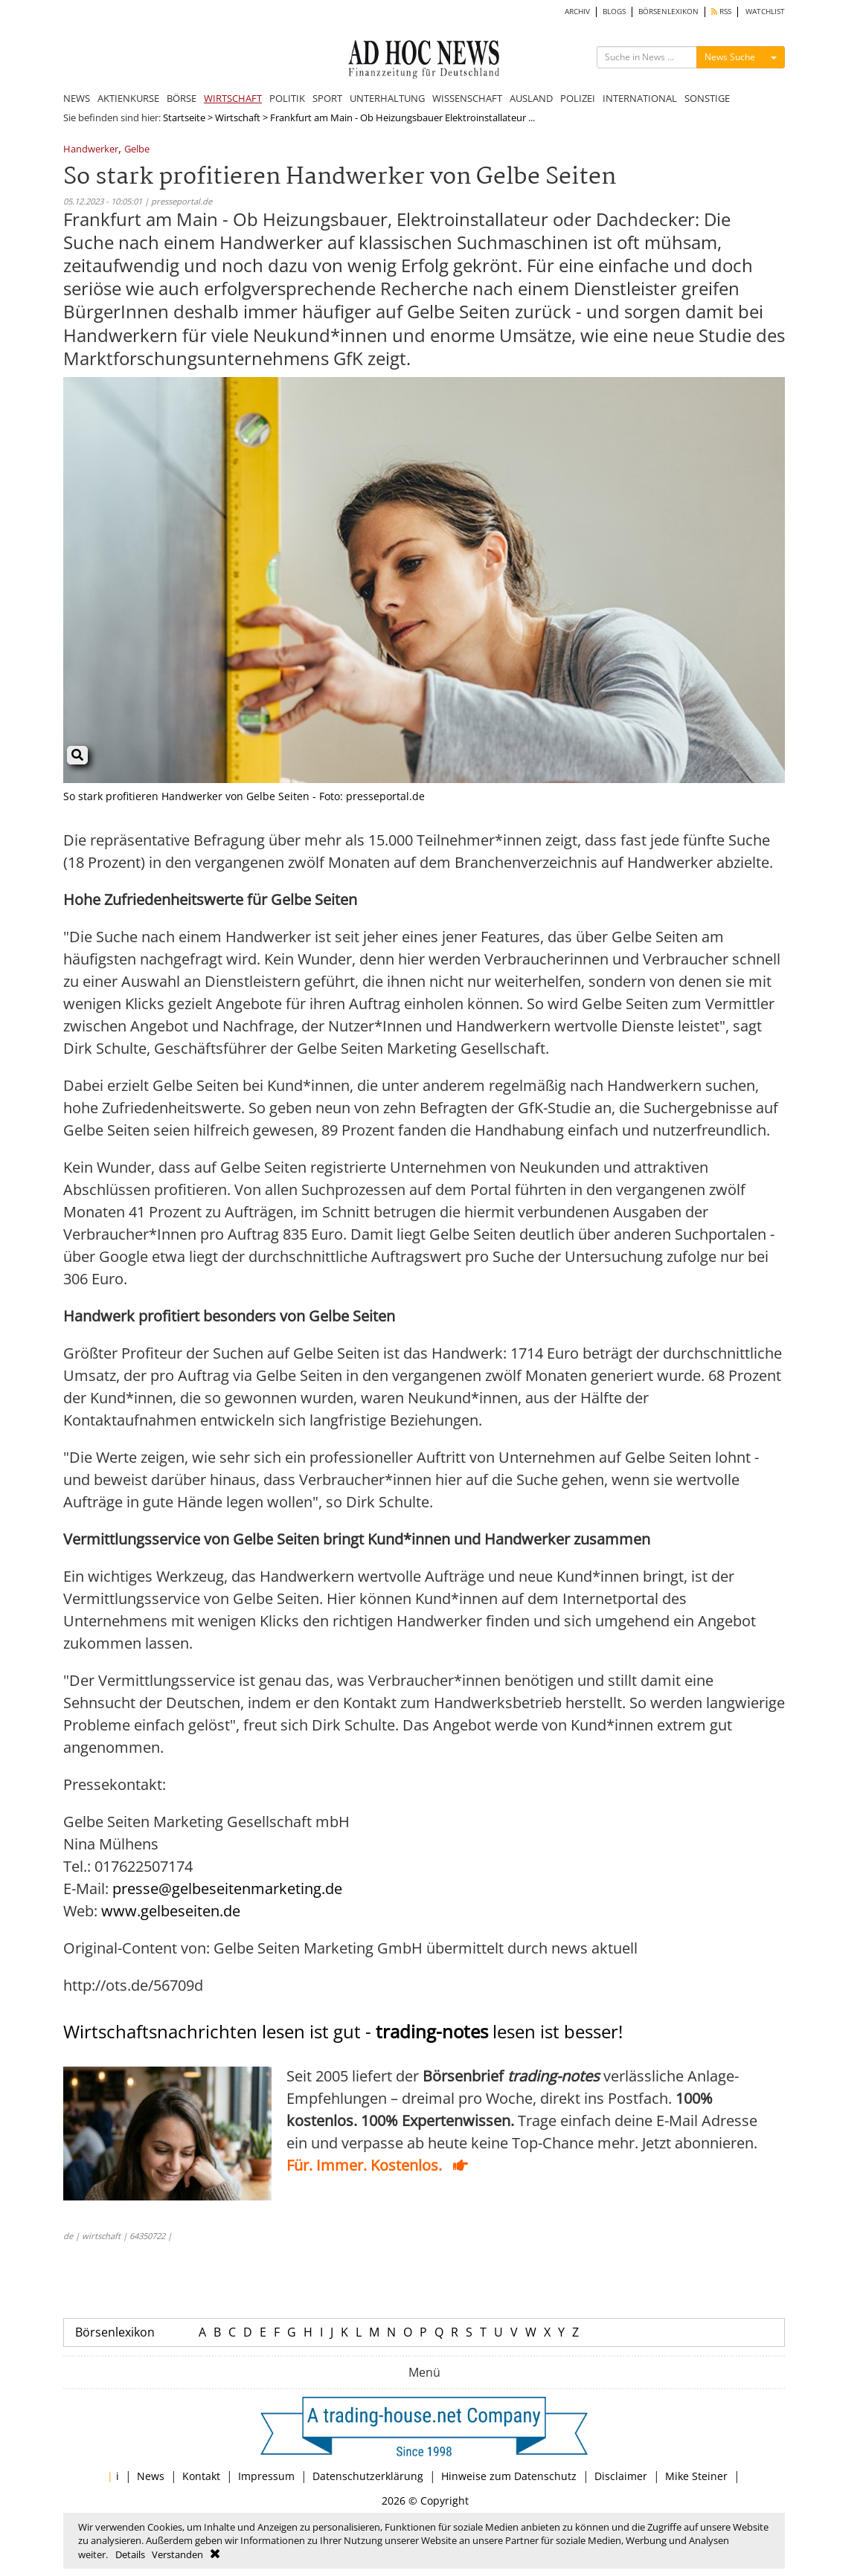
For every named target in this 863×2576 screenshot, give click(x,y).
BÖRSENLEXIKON (668, 11)
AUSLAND (531, 98)
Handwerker (90, 149)
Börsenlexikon (115, 2332)
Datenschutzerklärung (367, 2476)
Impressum (266, 2476)
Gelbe (137, 149)
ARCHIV (577, 11)
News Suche (730, 57)
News (150, 2476)
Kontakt (201, 2476)
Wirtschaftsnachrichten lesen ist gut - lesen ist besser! (343, 2031)
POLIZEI (577, 98)
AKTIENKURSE (128, 98)
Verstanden (177, 2554)
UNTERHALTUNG (387, 98)
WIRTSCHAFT (233, 98)
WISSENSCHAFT (467, 98)
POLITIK (287, 98)
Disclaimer (620, 2476)
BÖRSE (181, 98)
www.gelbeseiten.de (170, 1911)
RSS (721, 11)
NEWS (76, 98)
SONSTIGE (707, 98)
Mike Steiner (696, 2476)
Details (130, 2554)
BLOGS (614, 11)
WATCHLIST (765, 11)
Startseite (184, 117)
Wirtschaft (237, 117)
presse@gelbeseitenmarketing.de (227, 1888)
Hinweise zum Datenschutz (509, 2476)
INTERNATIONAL (640, 98)
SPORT (327, 98)
